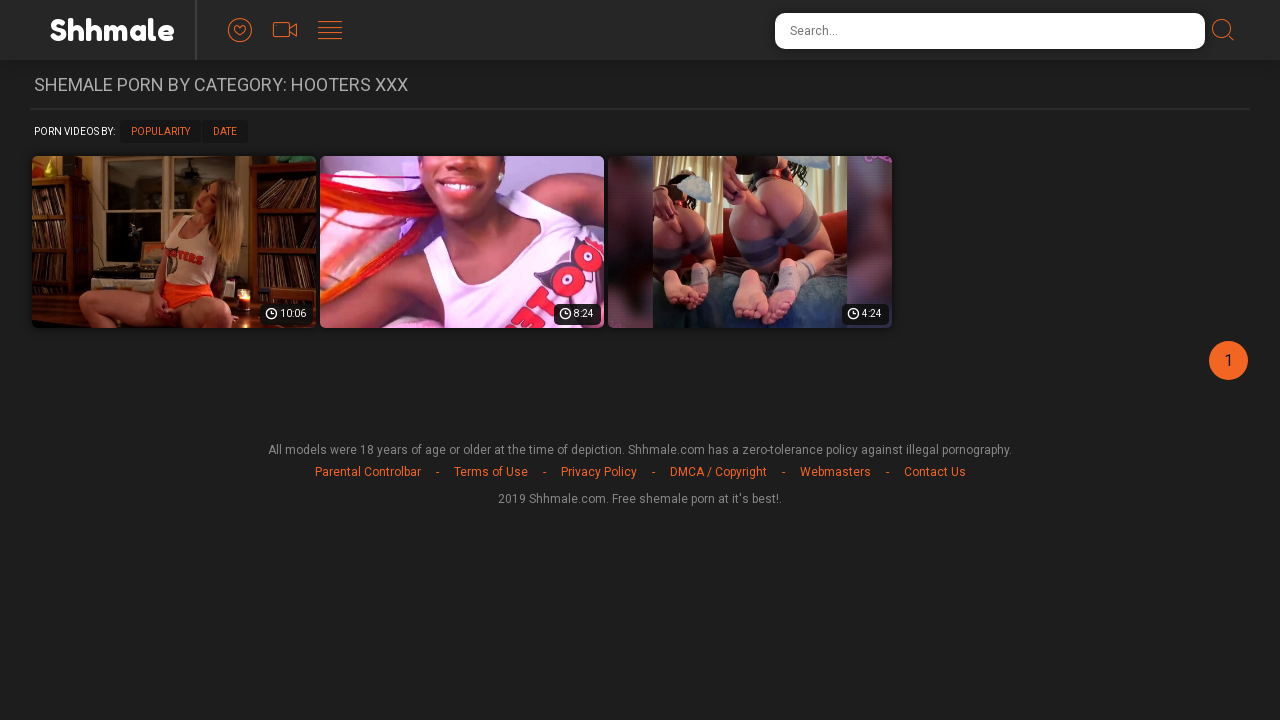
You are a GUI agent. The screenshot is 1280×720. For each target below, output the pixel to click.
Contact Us (935, 472)
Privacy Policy (599, 472)
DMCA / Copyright (718, 472)
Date (225, 131)
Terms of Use (491, 472)
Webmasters (835, 472)
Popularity (160, 131)
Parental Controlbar (368, 472)
